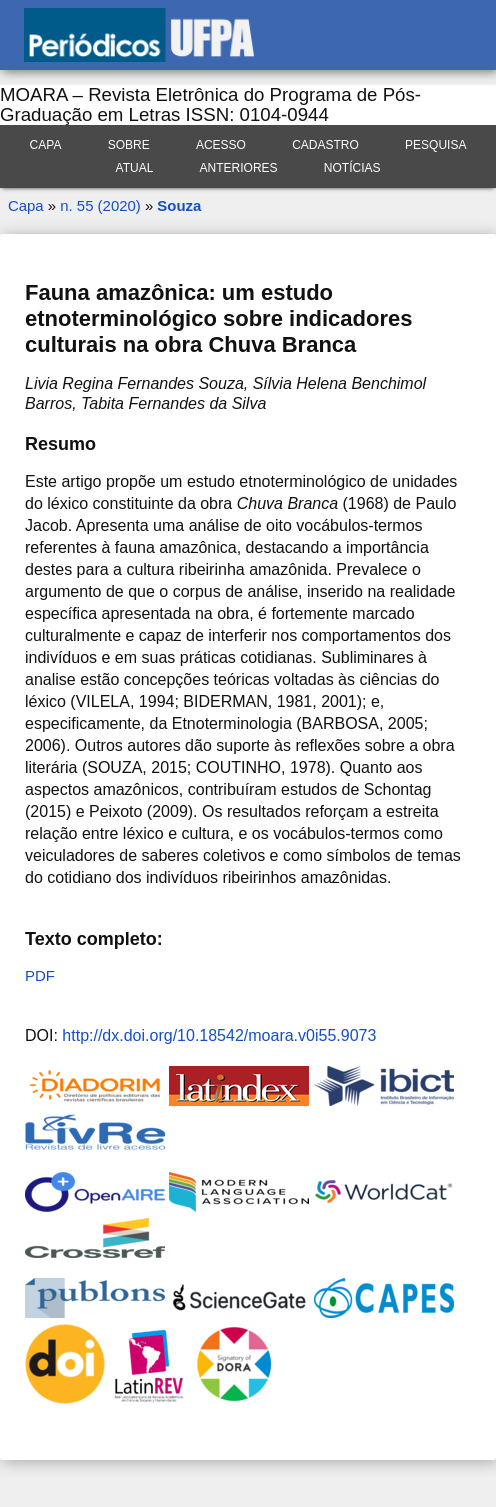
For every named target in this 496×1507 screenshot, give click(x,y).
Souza (179, 205)
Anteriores (239, 168)
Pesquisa (435, 145)
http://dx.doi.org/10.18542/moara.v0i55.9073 (219, 1035)
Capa (46, 145)
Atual (135, 168)
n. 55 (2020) (100, 205)
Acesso (221, 145)
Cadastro (325, 145)
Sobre (129, 145)
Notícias (352, 168)
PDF (40, 975)
